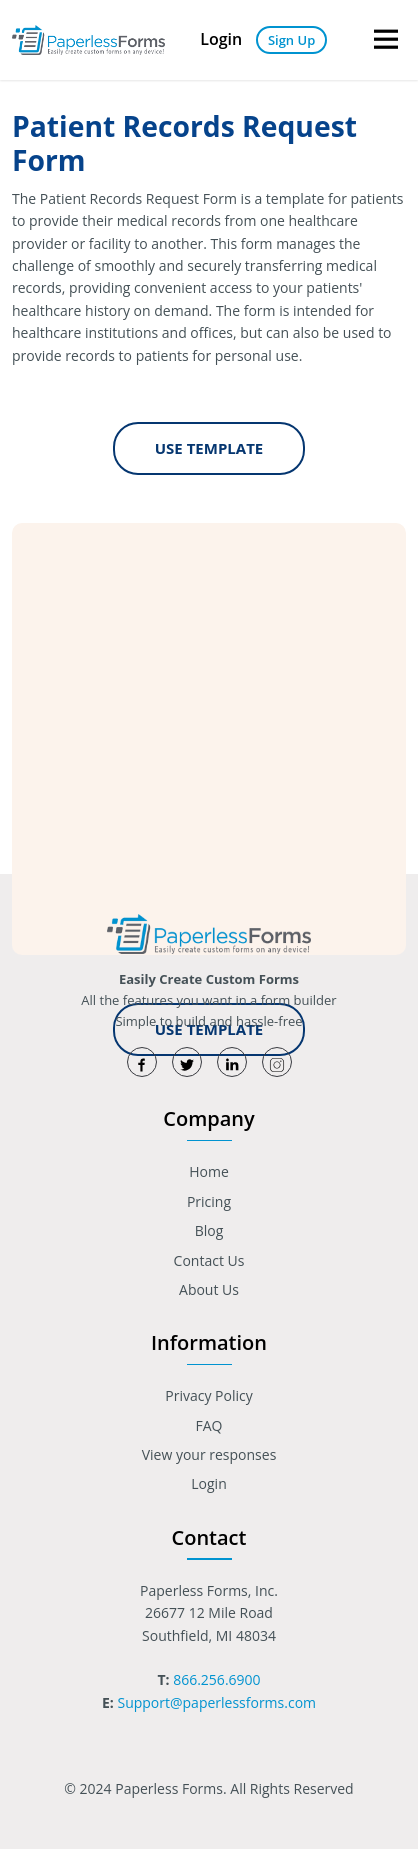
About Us (209, 1289)
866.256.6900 (216, 1679)
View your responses (209, 1454)
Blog (209, 1230)
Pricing (209, 1201)
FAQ (209, 1425)
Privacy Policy (208, 1395)
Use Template (209, 448)
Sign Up (291, 40)
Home (209, 1171)
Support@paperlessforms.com (216, 1702)
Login (221, 39)
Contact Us (209, 1260)
